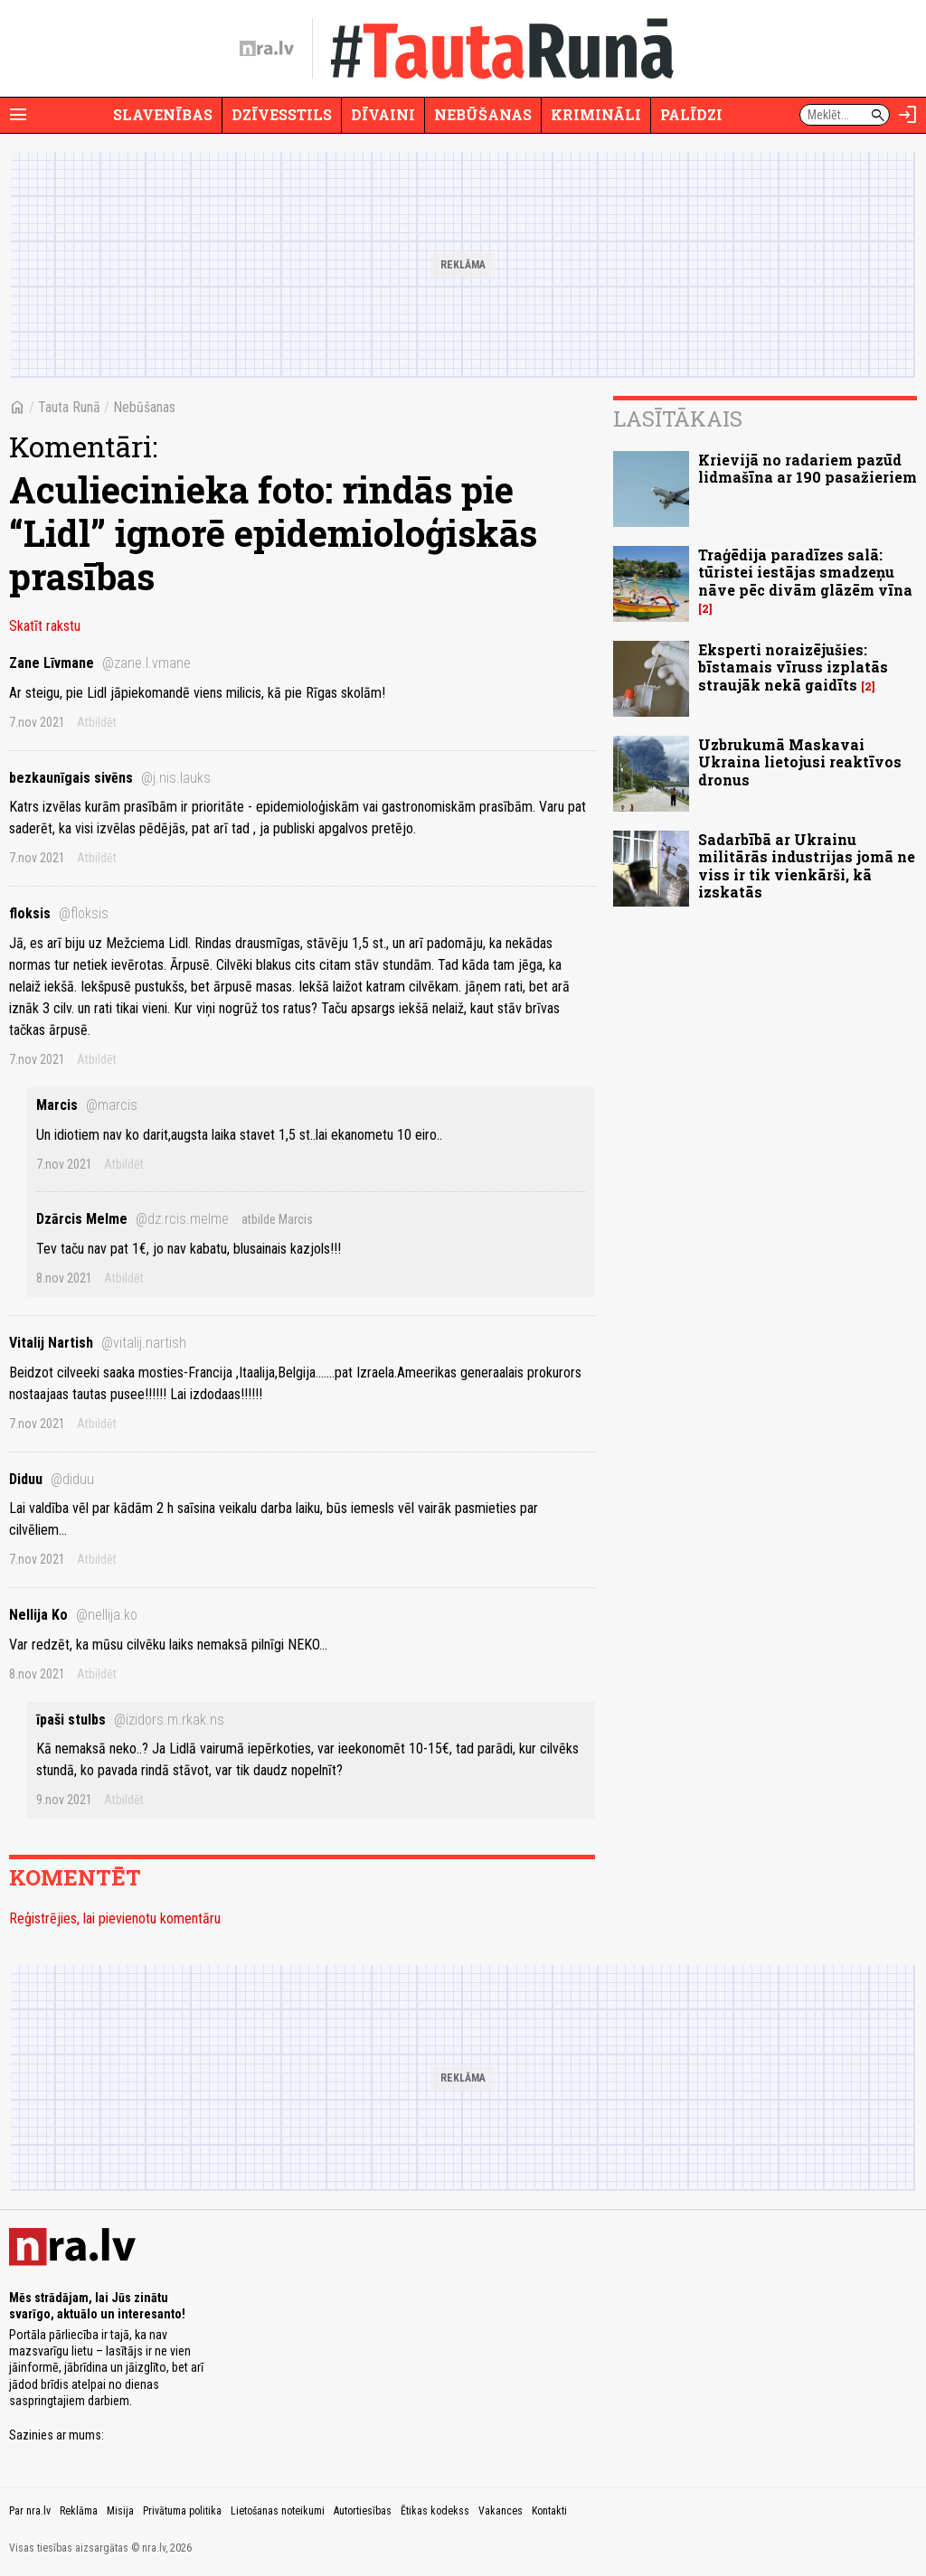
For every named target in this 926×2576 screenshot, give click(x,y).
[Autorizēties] (908, 115)
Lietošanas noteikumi (278, 2511)
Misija (120, 2511)
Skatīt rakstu (44, 626)
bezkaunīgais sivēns (110, 777)
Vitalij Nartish (97, 1342)
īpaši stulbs (130, 1719)
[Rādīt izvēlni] (18, 115)
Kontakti (549, 2511)
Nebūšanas (483, 114)
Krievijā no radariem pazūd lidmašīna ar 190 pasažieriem (807, 468)
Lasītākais (677, 418)
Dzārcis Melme (132, 1218)
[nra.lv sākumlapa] (267, 49)
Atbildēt (97, 722)
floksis (59, 913)
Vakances (500, 2511)
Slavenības (163, 114)
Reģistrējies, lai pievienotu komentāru (115, 1918)
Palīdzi (691, 114)
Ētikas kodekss (435, 2511)
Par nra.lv (30, 2511)
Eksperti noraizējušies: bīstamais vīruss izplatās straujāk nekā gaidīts (793, 666)
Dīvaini (383, 114)
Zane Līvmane (100, 663)
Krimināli (596, 114)
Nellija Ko (73, 1614)
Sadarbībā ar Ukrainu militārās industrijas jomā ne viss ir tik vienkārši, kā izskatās (806, 865)
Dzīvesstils (282, 114)
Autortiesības (363, 2511)
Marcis (86, 1105)
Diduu (51, 1479)
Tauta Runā (69, 407)
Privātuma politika (182, 2511)
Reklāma (79, 2511)
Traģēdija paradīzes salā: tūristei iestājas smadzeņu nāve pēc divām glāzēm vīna (805, 571)
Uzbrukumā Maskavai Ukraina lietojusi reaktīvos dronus (800, 761)
